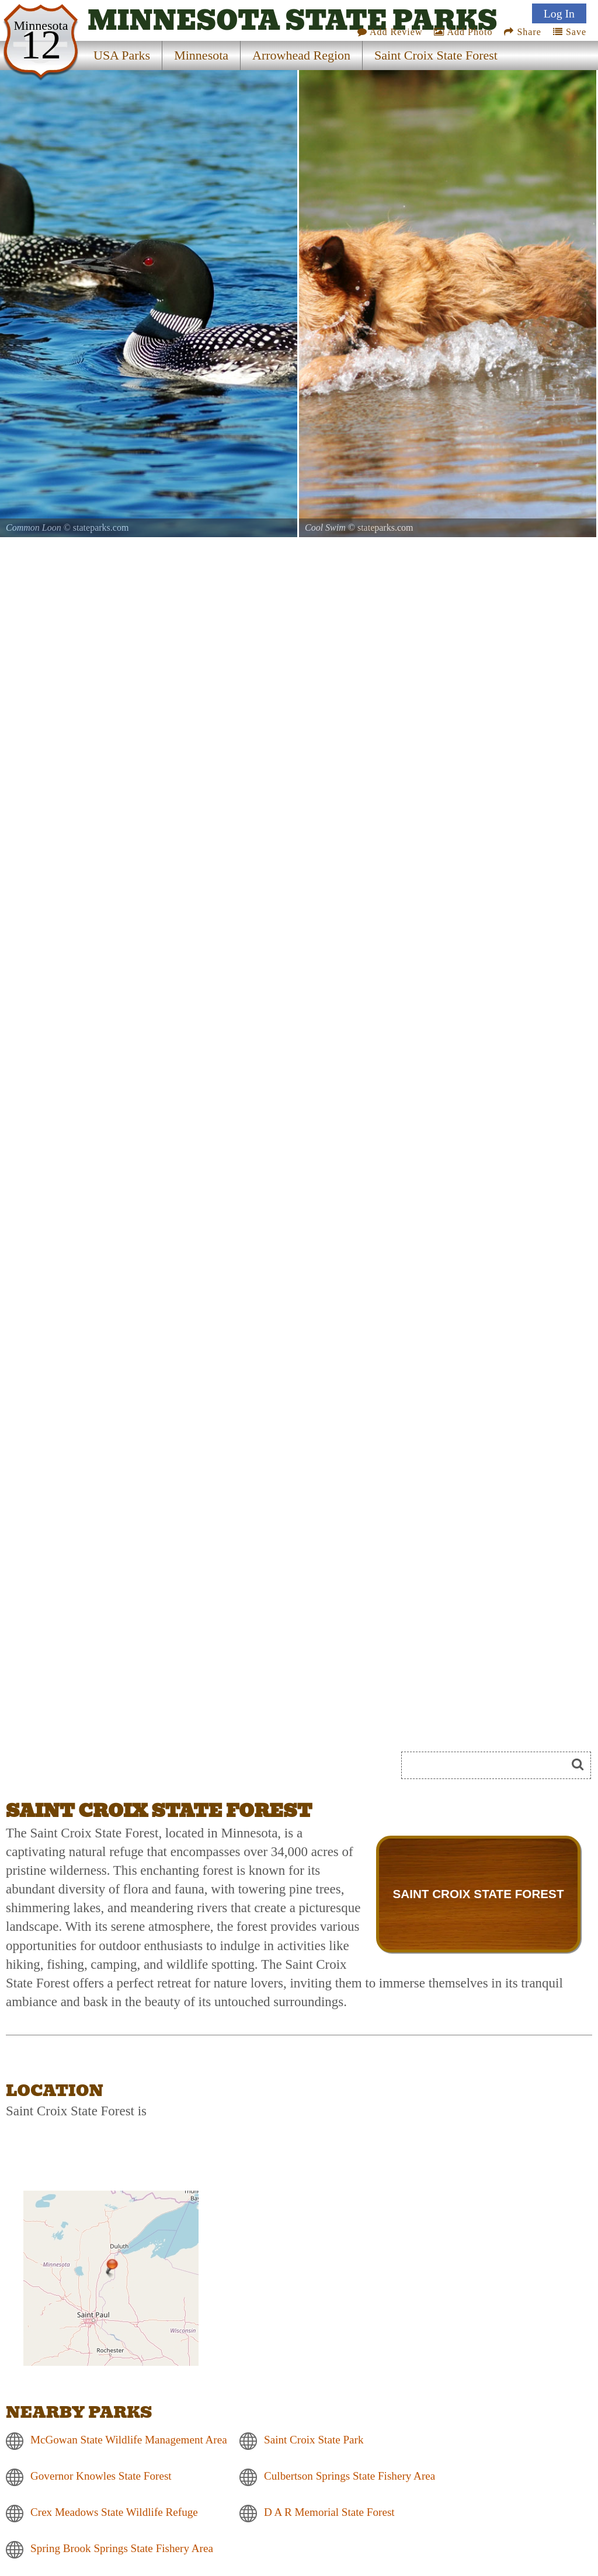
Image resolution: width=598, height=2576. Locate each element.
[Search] (489, 1765)
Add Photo (463, 32)
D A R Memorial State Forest (329, 2513)
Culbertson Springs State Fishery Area (349, 2476)
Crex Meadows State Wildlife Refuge (114, 2513)
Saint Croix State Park (314, 2440)
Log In (559, 13)
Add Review (390, 32)
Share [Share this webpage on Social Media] (522, 32)
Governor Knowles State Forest (101, 2476)
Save (569, 32)
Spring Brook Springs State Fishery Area (121, 2549)
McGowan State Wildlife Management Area (128, 2440)
